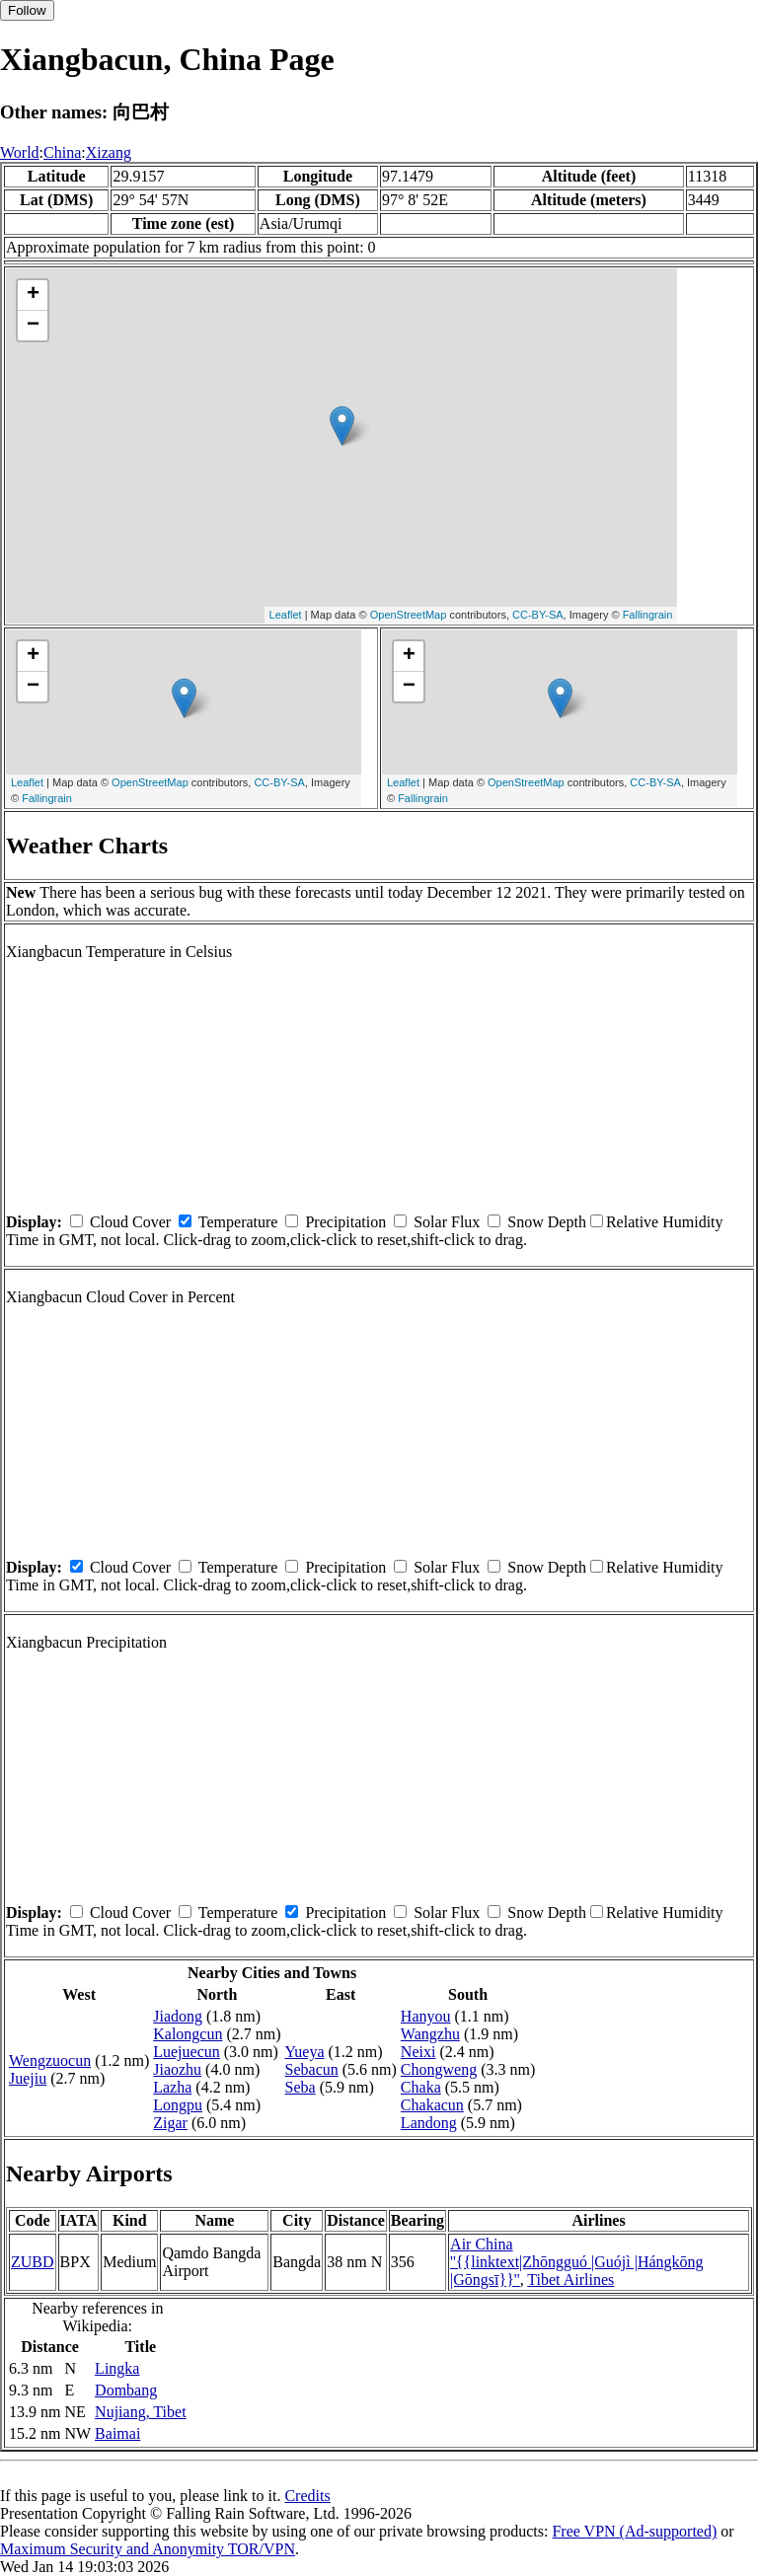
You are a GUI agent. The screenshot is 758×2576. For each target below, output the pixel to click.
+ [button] (33, 295)
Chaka (421, 2087)
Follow (27, 10)
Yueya (305, 2051)
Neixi (418, 2051)
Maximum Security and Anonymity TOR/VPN (147, 2548)
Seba (300, 2087)
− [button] (33, 325)
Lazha (172, 2087)
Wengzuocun (50, 2060)
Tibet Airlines (570, 2279)
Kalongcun (187, 2033)
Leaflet (285, 615)
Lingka (117, 2368)
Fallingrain (648, 615)
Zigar (170, 2122)
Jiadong (177, 2016)
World (19, 152)
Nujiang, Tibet (140, 2411)
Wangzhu (430, 2033)
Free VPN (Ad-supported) (634, 2531)
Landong (429, 2122)
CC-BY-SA (538, 615)
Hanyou (426, 2016)
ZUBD (32, 2261)
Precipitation (345, 1222)
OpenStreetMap (408, 615)
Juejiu (27, 2078)
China (62, 152)
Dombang (126, 2390)
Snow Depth (546, 1222)
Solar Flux (447, 1222)
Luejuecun (186, 2051)
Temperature (238, 1222)
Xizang (108, 152)
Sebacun (312, 2069)
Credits (307, 2495)
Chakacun (432, 2105)
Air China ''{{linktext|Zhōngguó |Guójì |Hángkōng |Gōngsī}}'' (577, 2262)
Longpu (177, 2105)
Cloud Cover (130, 1222)
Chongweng (439, 2069)
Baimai (117, 2433)
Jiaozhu (177, 2069)
